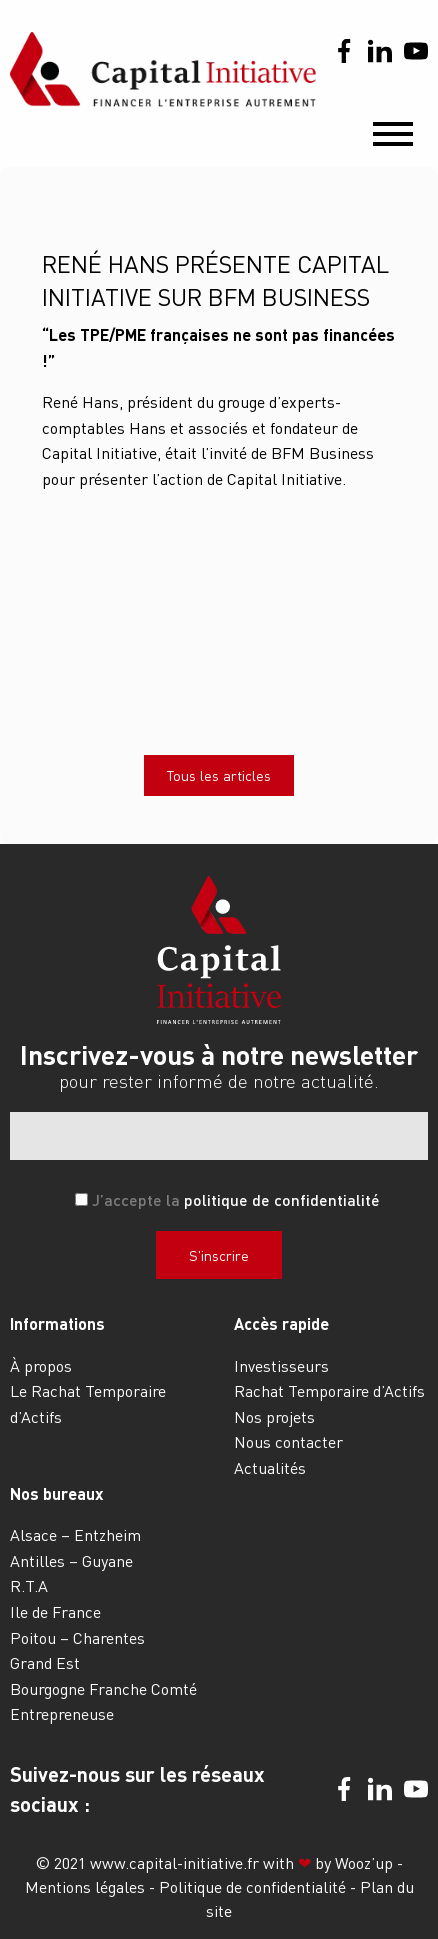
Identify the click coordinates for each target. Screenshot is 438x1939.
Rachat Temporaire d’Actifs (329, 1390)
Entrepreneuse (62, 1713)
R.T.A (29, 1585)
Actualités (270, 1467)
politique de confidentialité (282, 1199)
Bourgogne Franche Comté (103, 1688)
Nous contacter (288, 1441)
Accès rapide (281, 1323)
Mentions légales (87, 1886)
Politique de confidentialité (254, 1886)
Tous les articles (219, 775)
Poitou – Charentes (77, 1637)
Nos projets (274, 1416)
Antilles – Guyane (71, 1560)
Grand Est (45, 1662)
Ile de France (55, 1611)
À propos (41, 1365)
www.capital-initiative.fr (174, 1862)
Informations (57, 1323)
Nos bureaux (56, 1493)
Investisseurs (281, 1365)
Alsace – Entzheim (75, 1534)
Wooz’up (364, 1862)
